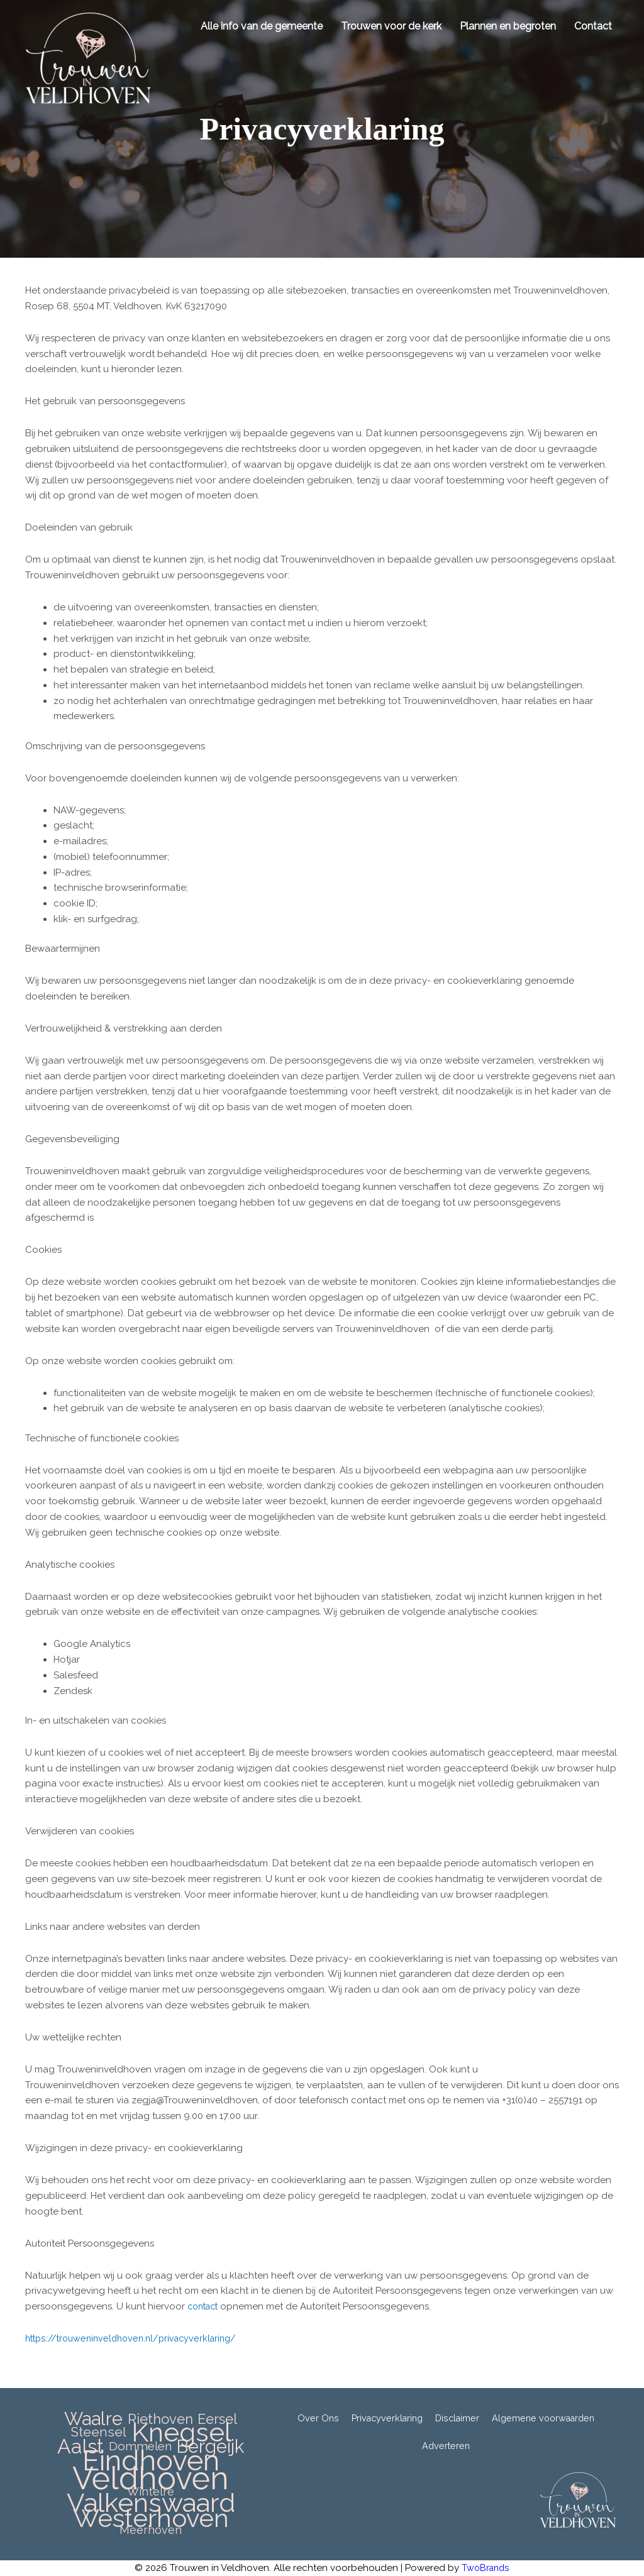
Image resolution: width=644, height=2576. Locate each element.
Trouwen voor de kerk (389, 26)
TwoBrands (485, 2567)
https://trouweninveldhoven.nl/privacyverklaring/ (137, 2338)
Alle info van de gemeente (260, 26)
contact (205, 2306)
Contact (591, 26)
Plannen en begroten (506, 26)
